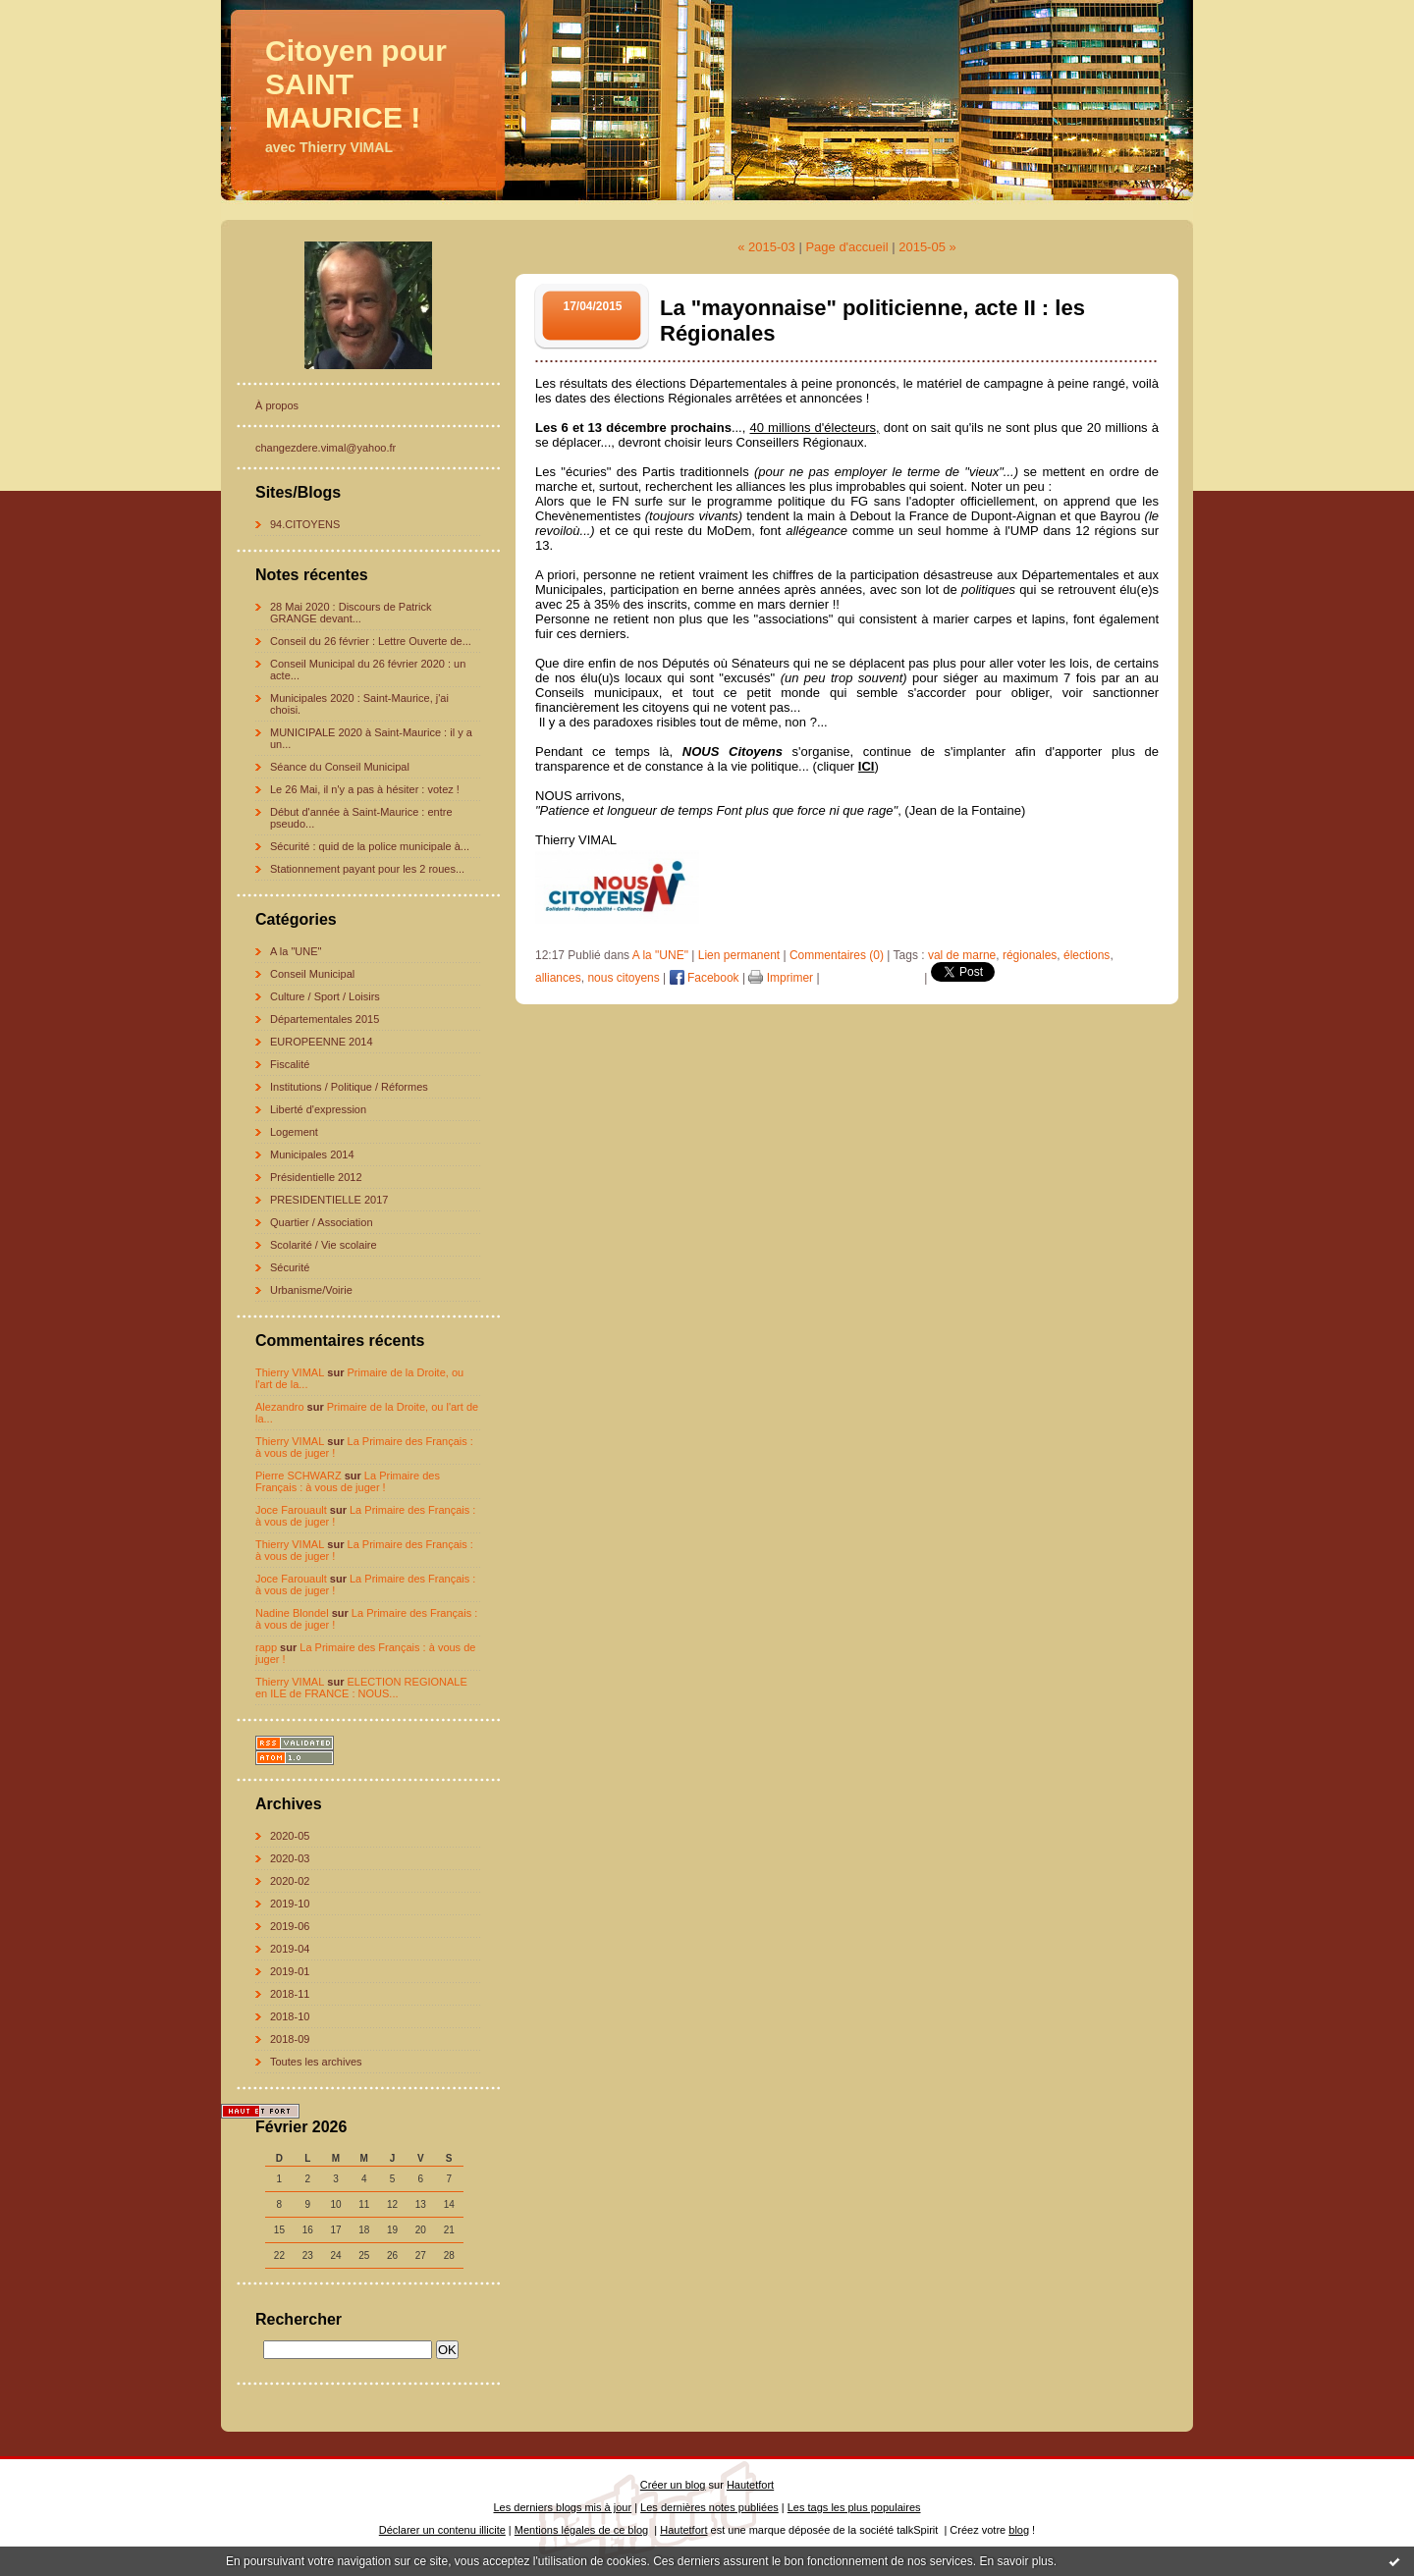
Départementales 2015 (324, 1019)
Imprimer (780, 978)
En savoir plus (1016, 2561)
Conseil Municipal (312, 974)
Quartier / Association (321, 1222)
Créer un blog (673, 2485)
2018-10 (289, 2016)
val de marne (962, 955)
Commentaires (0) (836, 955)
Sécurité (289, 1267)
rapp (266, 1647)
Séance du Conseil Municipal (339, 767)
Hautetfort (750, 2485)
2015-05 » (927, 247)
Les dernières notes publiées (709, 2507)
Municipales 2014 (312, 1154)
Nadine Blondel (292, 1613)
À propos (277, 405)
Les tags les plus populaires (854, 2507)
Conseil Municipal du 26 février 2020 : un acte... (367, 669)
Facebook (704, 978)
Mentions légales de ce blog (581, 2530)
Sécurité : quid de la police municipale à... (369, 846)
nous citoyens (623, 978)
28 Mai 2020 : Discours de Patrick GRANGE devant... (350, 612)
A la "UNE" (295, 951)
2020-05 (289, 1836)
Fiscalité (289, 1064)
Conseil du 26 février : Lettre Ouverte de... (370, 641)
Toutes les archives (316, 2061)
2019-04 (289, 1949)
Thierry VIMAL (289, 1372)
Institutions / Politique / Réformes (349, 1087)
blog (1018, 2530)
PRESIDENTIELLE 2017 (329, 1200)
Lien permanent (739, 955)
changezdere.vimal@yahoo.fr (325, 448)
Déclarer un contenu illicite (442, 2530)
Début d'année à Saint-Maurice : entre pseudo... (361, 818)
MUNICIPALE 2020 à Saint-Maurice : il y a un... (371, 738)
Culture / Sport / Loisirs (325, 996)
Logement (294, 1132)
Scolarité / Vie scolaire (323, 1245)
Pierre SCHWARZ (298, 1475)
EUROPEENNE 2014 (321, 1041)
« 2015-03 (766, 247)
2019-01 (289, 1971)
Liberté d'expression (318, 1109)
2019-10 (289, 1903)
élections (1086, 955)
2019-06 (289, 1926)
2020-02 (289, 1881)
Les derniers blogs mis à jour (563, 2507)
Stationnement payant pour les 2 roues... (367, 869)
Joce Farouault (291, 1510)
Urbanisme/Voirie (311, 1290)
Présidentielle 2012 (316, 1177)
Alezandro (279, 1407)
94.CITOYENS (305, 524)
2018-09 (289, 2039)
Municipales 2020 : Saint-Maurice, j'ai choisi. (359, 704)
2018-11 (289, 1994)
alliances (558, 978)
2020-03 (289, 1858)
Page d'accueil (846, 247)
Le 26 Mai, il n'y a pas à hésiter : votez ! (365, 789)
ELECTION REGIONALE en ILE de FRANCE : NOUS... (361, 1687)
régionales (1030, 955)
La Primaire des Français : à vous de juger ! (347, 1481)
